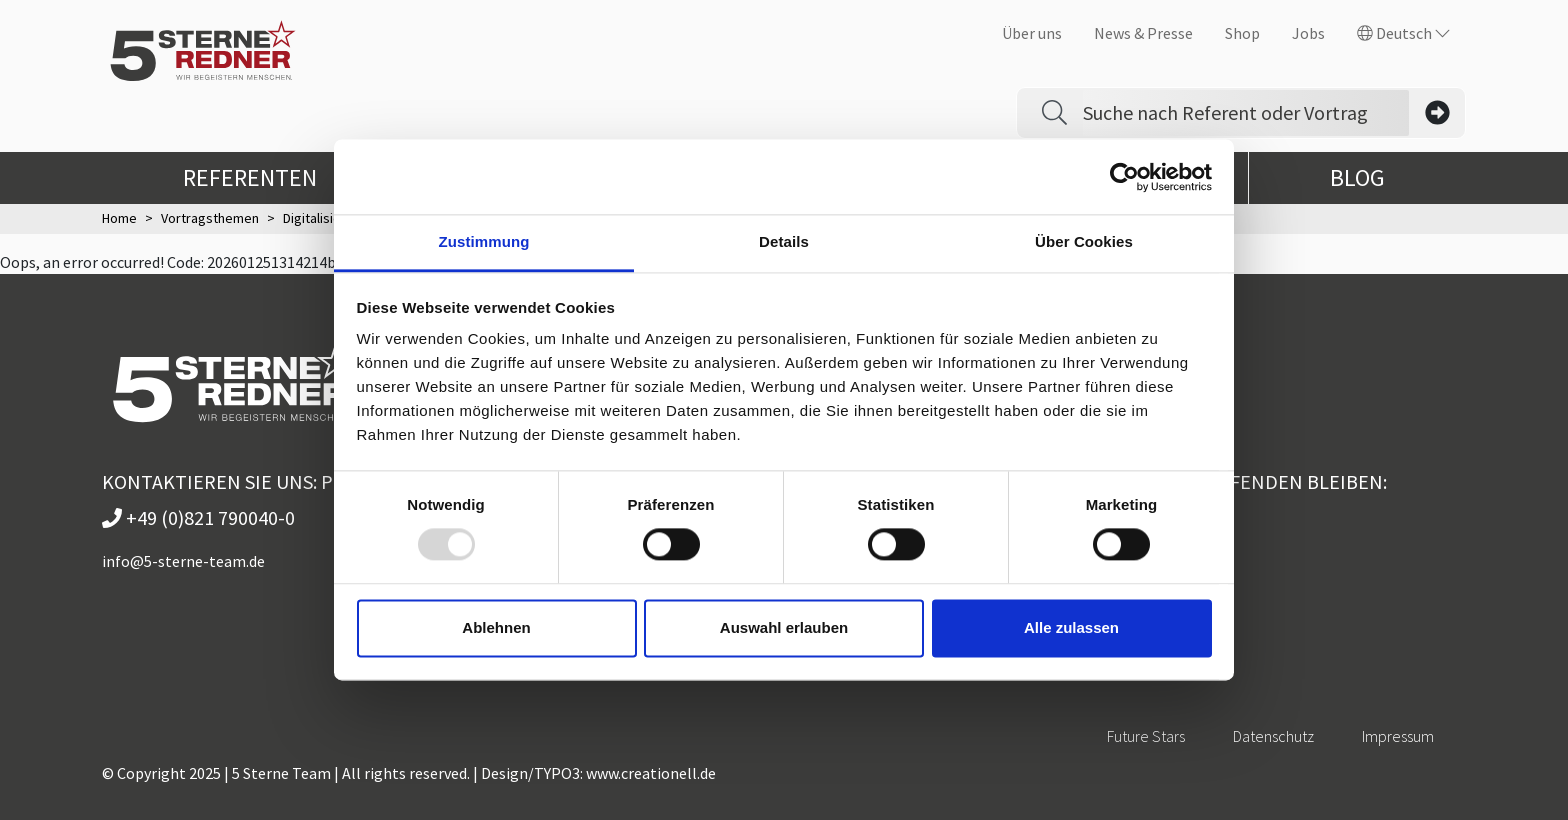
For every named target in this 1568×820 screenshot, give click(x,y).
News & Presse (1143, 33)
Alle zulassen (1071, 627)
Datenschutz (1273, 736)
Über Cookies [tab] (1084, 241)
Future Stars (1146, 736)
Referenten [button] (266, 177)
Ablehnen (496, 627)
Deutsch (1403, 33)
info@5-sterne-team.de (183, 561)
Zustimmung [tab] (484, 241)
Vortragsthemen (210, 218)
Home (119, 218)
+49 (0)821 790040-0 (198, 517)
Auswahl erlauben (784, 627)
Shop (1242, 33)
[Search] (1246, 113)
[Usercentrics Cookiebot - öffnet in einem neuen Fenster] (1124, 177)
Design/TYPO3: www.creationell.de (598, 773)
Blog (1357, 177)
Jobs (1308, 33)
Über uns (1032, 33)
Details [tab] (784, 241)
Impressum (1398, 736)
